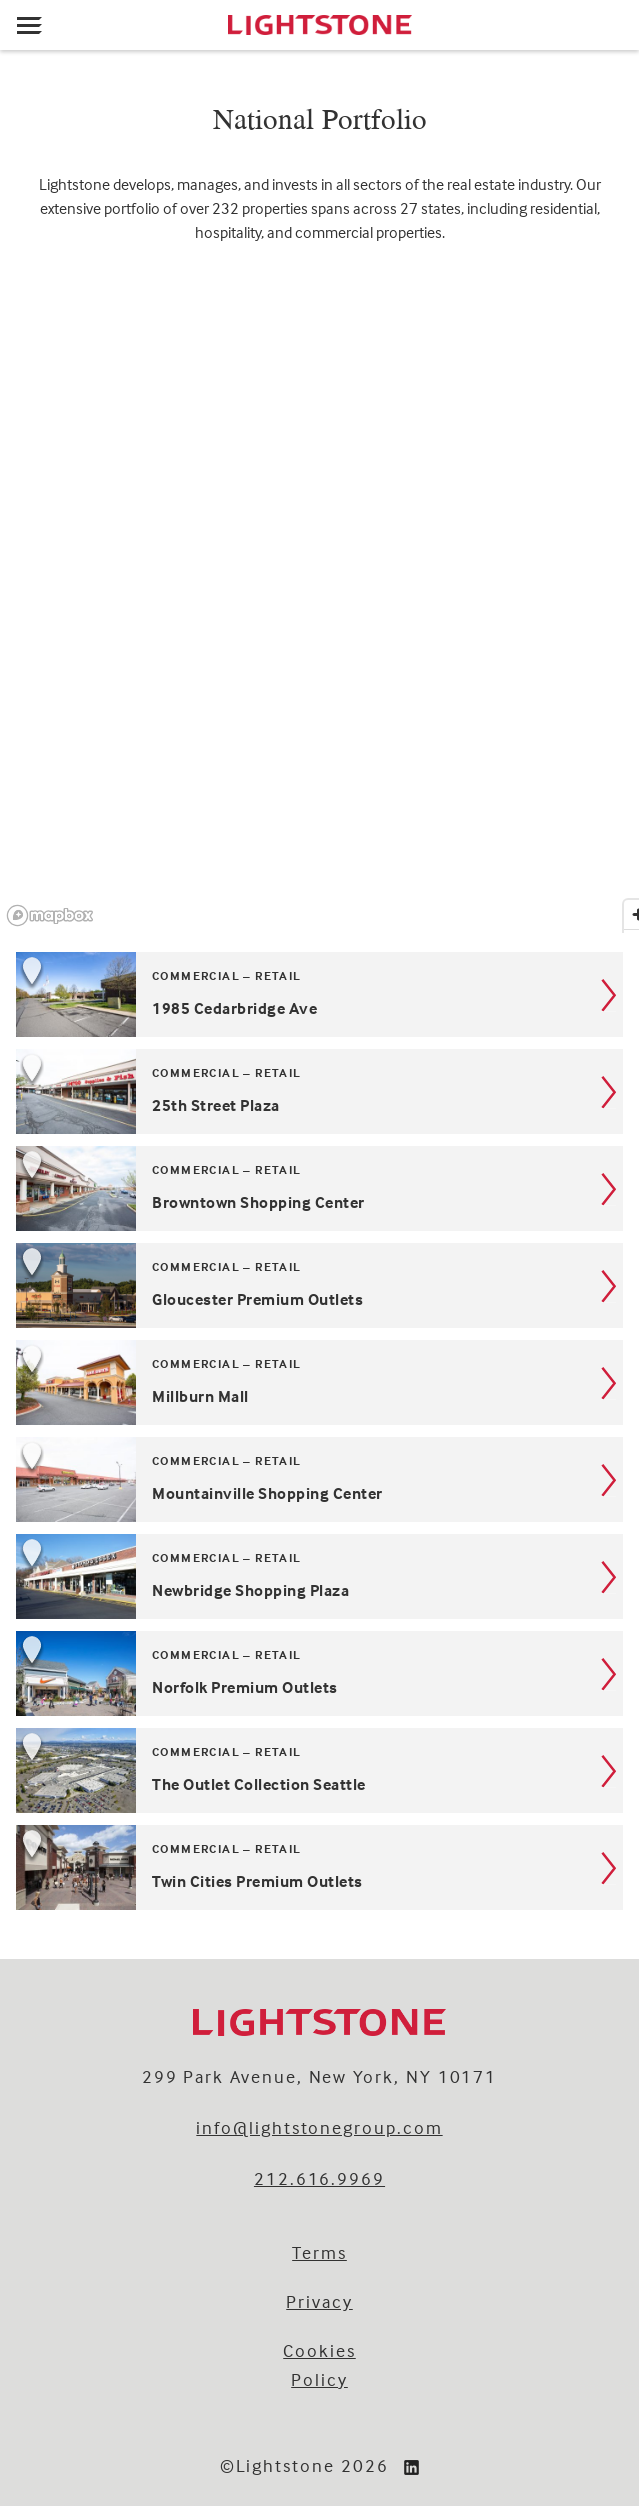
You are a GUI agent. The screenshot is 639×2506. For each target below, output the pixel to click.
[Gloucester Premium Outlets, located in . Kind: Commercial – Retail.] (319, 1285)
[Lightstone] (319, 25)
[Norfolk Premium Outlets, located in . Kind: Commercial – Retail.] (319, 1673)
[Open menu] (29, 25)
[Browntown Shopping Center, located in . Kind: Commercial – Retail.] (319, 1188)
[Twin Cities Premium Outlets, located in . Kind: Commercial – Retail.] (319, 1867)
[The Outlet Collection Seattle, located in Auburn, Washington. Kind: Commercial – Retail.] (319, 1770)
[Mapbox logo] (50, 915)
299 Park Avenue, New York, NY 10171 (320, 2076)
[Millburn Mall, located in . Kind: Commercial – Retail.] (319, 1382)
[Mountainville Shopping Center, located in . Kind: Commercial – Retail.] (319, 1479)
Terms (319, 2252)
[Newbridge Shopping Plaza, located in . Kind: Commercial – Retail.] (319, 1576)
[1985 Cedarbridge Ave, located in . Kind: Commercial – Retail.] (319, 994)
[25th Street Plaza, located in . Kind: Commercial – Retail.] (319, 1091)
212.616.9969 (319, 2178)
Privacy (319, 2301)
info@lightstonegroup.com (319, 2127)
